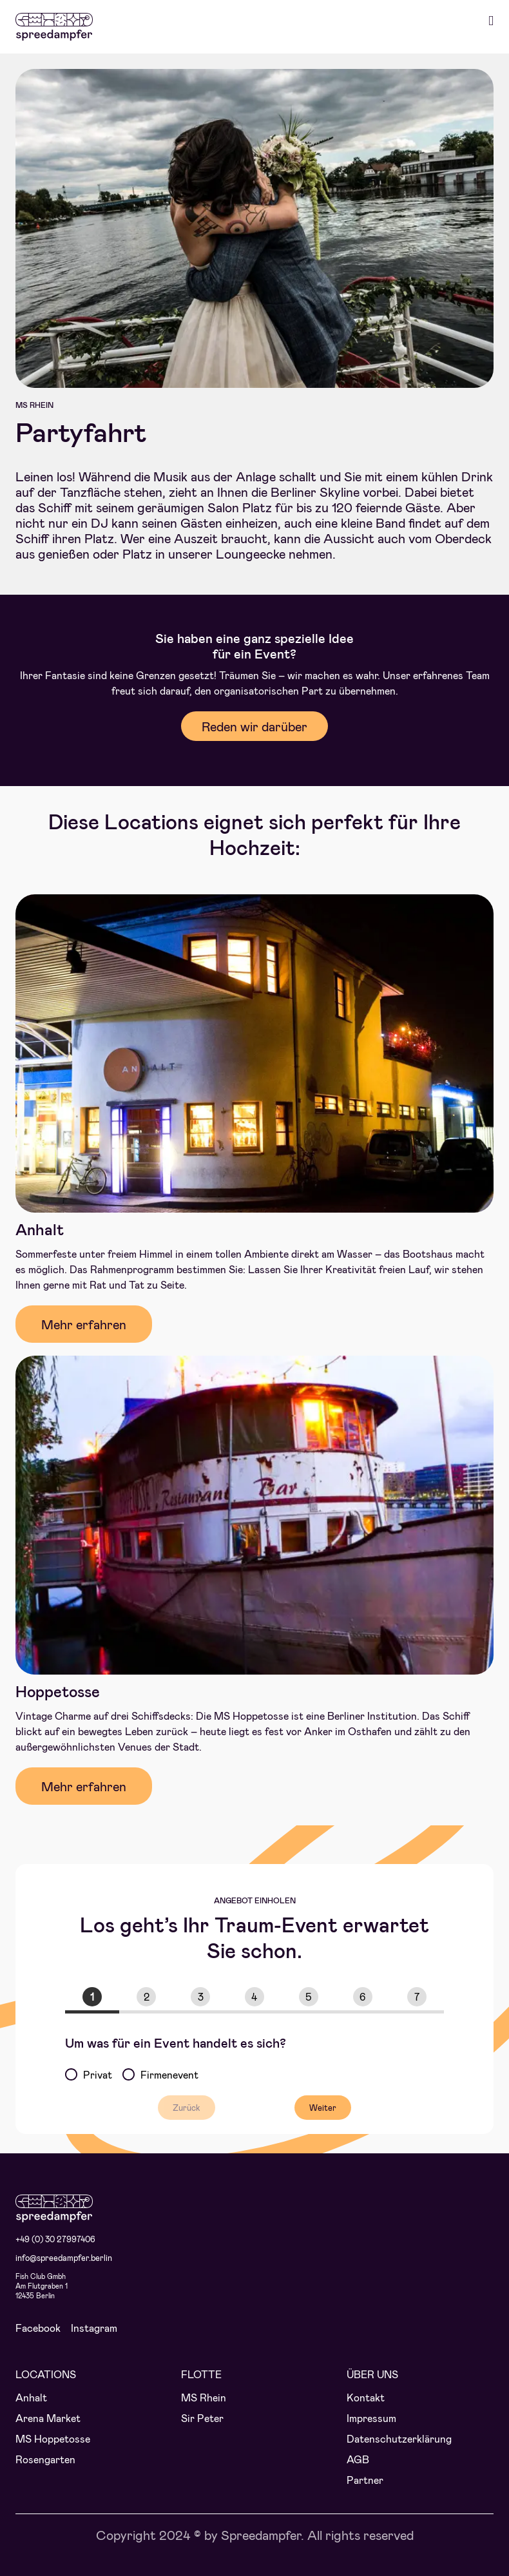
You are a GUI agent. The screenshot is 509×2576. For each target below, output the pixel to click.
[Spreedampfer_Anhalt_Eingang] (254, 899)
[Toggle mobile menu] (491, 21)
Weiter (322, 2107)
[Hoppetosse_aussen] (254, 1360)
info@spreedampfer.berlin (63, 2258)
